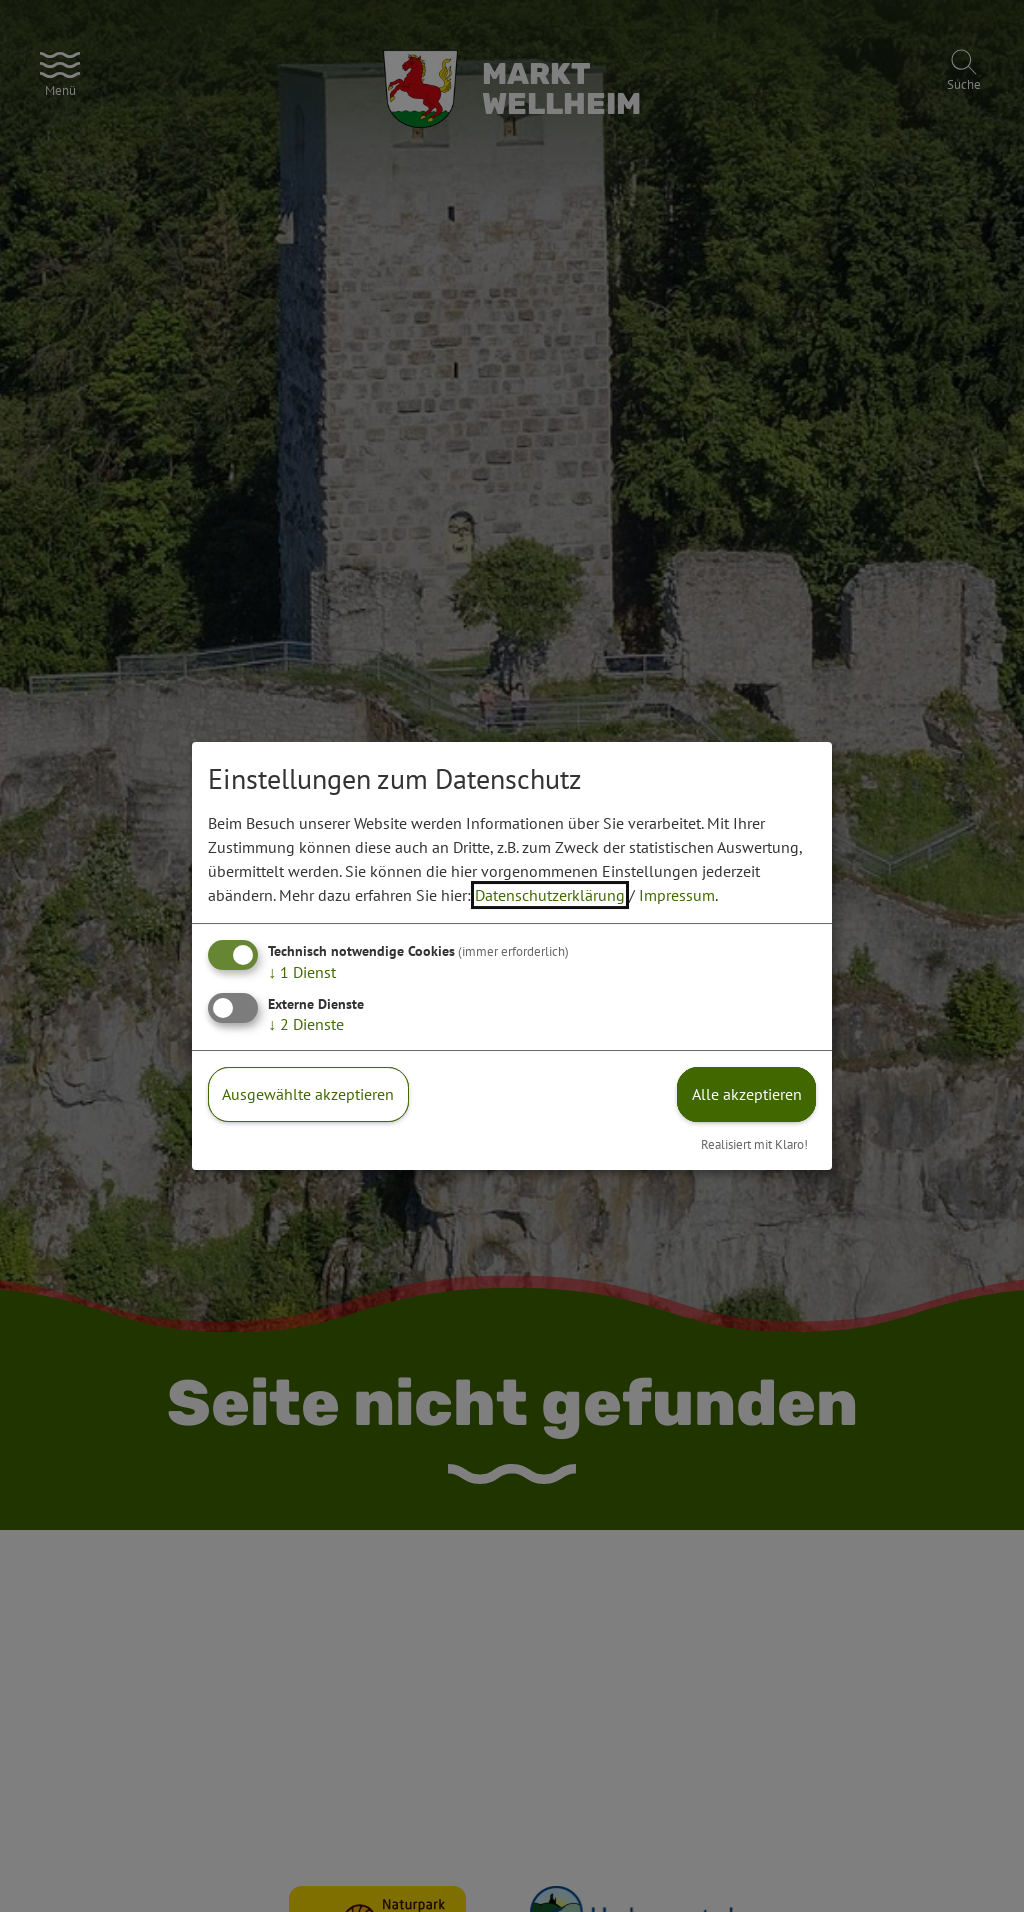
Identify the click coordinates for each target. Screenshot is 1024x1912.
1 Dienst (302, 972)
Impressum (677, 895)
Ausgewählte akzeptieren (308, 1094)
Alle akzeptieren (747, 1094)
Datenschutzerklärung (550, 895)
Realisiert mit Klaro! (754, 1144)
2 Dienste (306, 1024)
